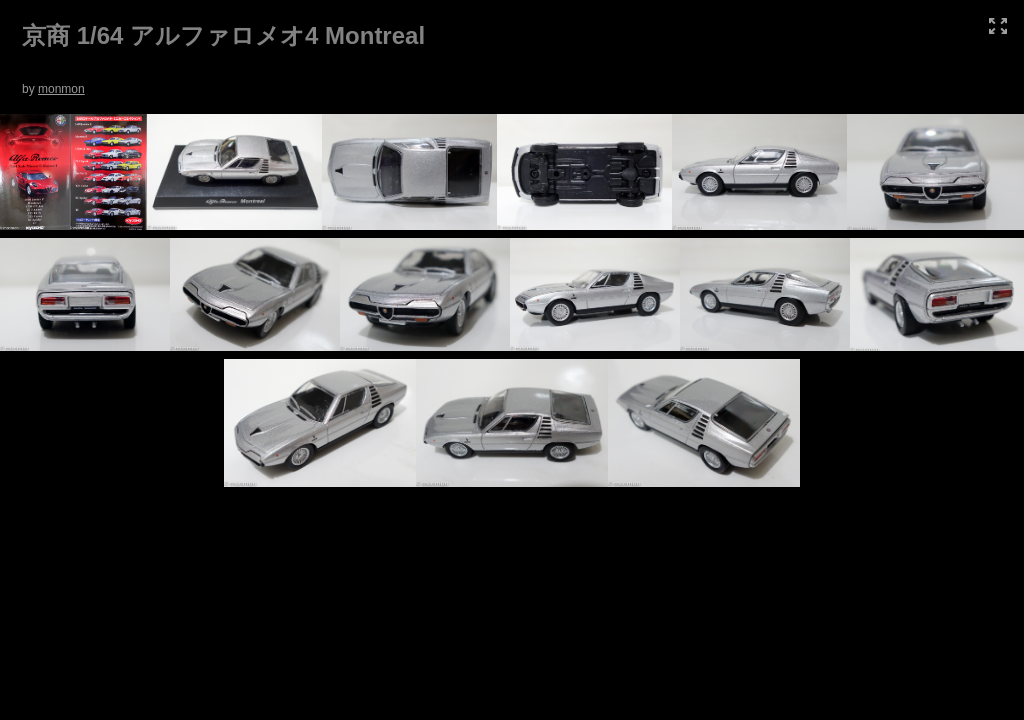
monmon (61, 89)
